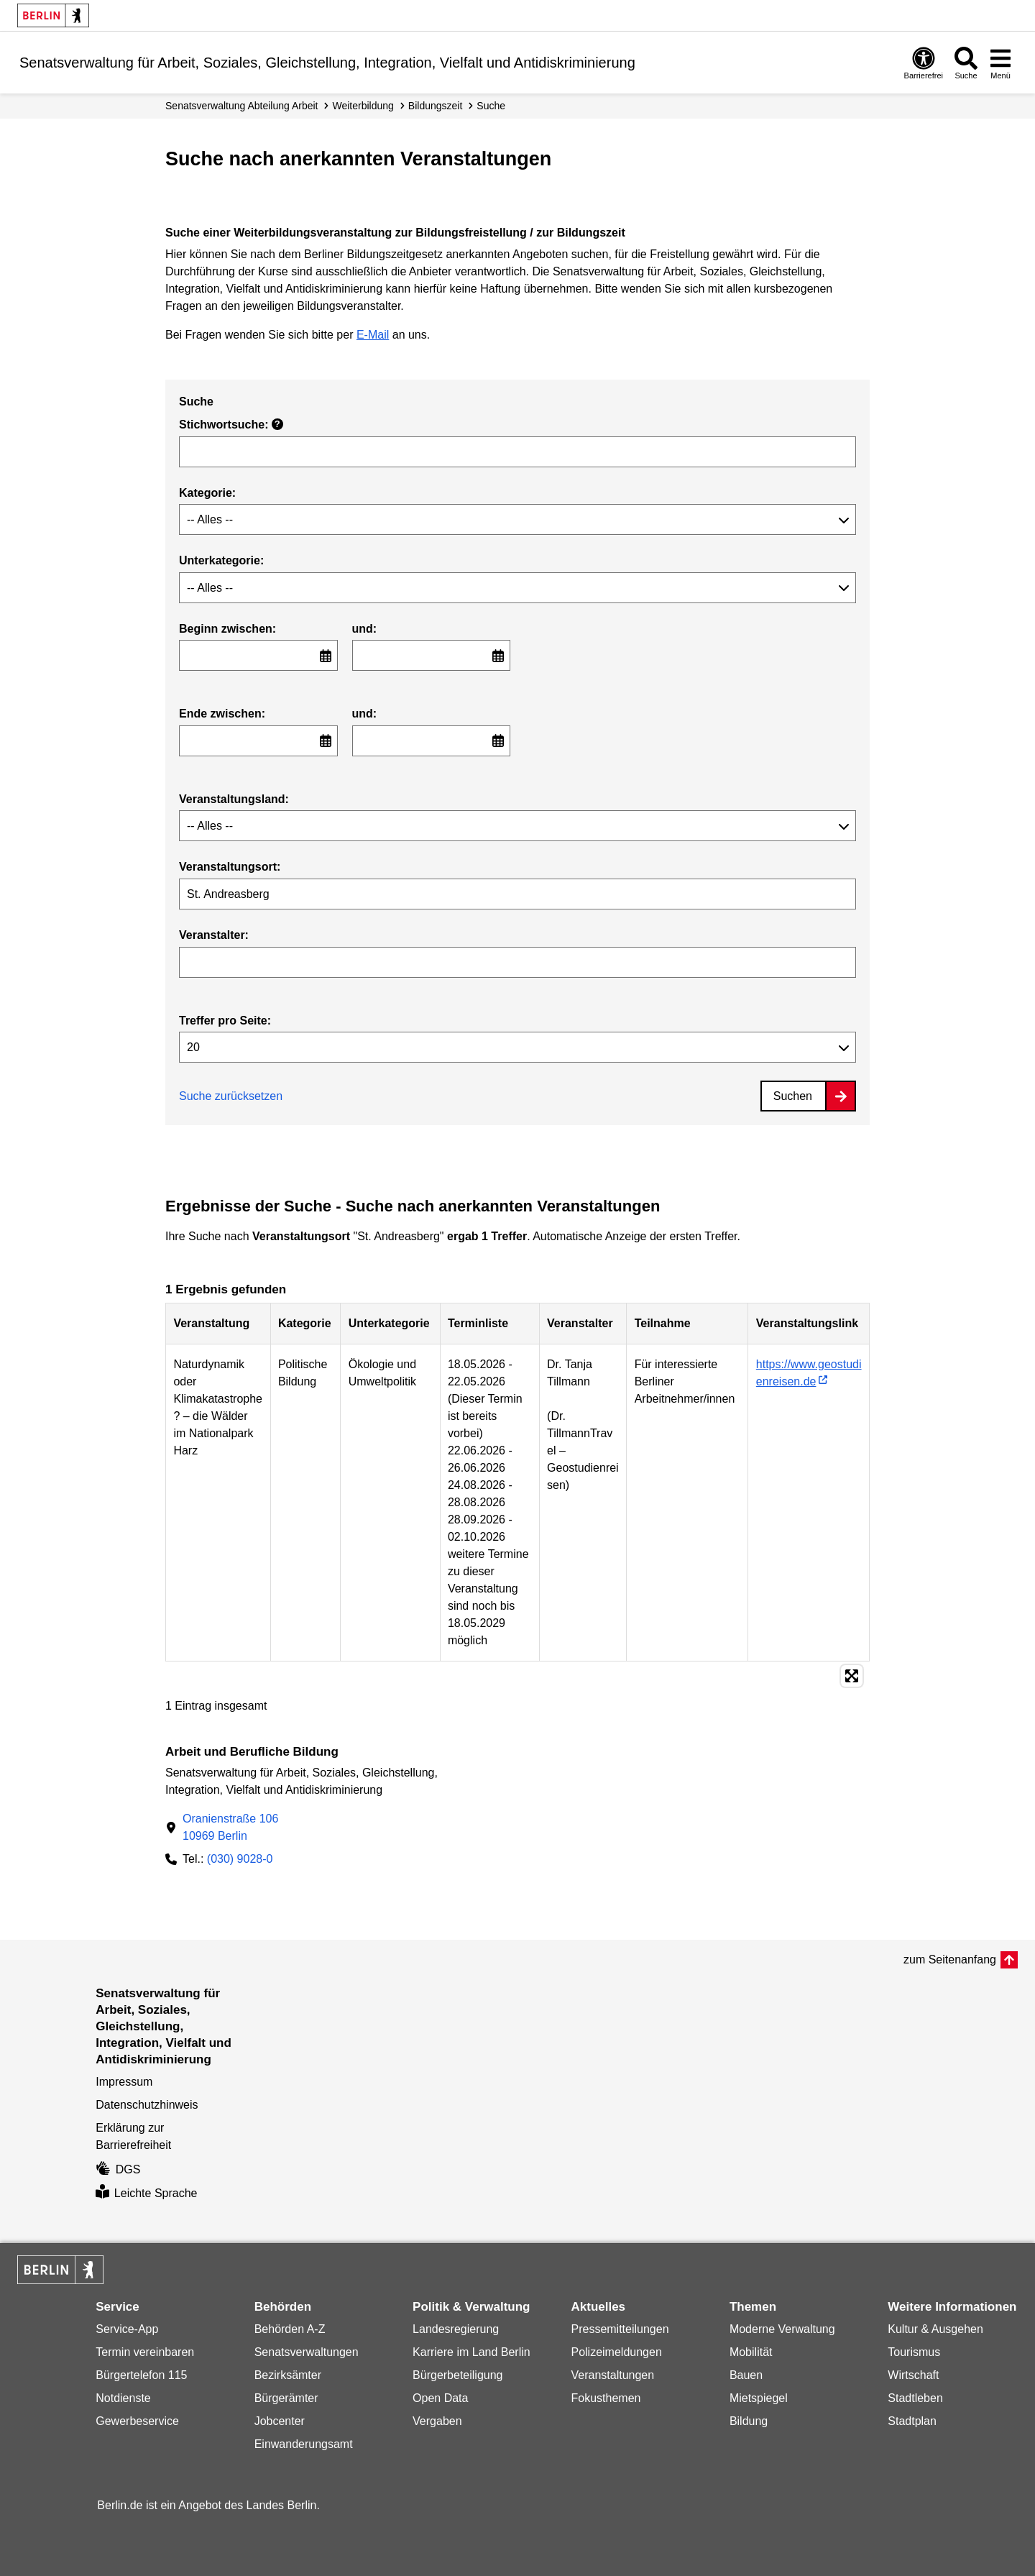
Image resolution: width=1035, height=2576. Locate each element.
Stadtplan (912, 2421)
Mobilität (751, 2352)
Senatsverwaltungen (306, 2352)
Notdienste (123, 2398)
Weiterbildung (362, 105)
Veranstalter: (214, 935)
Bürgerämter (286, 2398)
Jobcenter (279, 2421)
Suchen (792, 1096)
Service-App (127, 2329)
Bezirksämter (287, 2375)
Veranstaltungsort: (229, 867)
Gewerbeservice (137, 2421)
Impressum (124, 2082)
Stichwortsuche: (231, 424)
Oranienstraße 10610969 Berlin (230, 1827)
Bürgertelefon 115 (141, 2375)
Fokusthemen (605, 2398)
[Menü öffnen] (1000, 62)
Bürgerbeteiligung (457, 2375)
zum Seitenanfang (949, 1959)
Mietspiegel (759, 2398)
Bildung (749, 2421)
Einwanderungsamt (303, 2444)
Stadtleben (915, 2398)
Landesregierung (456, 2329)
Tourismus (914, 2352)
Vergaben (437, 2421)
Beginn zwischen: (227, 629)
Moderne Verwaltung (782, 2329)
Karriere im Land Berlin (471, 2352)
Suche (491, 105)
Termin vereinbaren (145, 2352)
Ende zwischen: (222, 713)
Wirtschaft (913, 2375)
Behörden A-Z (290, 2329)
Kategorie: (207, 493)
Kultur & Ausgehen (935, 2329)
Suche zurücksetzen (230, 1096)
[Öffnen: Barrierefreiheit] (923, 62)
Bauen (746, 2375)
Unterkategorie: (221, 560)
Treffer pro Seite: (225, 1020)
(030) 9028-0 (240, 1859)
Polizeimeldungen (616, 2352)
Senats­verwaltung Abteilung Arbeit (241, 105)
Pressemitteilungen (619, 2329)
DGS (118, 2169)
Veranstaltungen (612, 2375)
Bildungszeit (435, 105)
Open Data (440, 2398)
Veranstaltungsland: (234, 799)
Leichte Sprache (146, 2193)
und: (364, 629)
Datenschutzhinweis (147, 2105)
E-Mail (372, 335)
